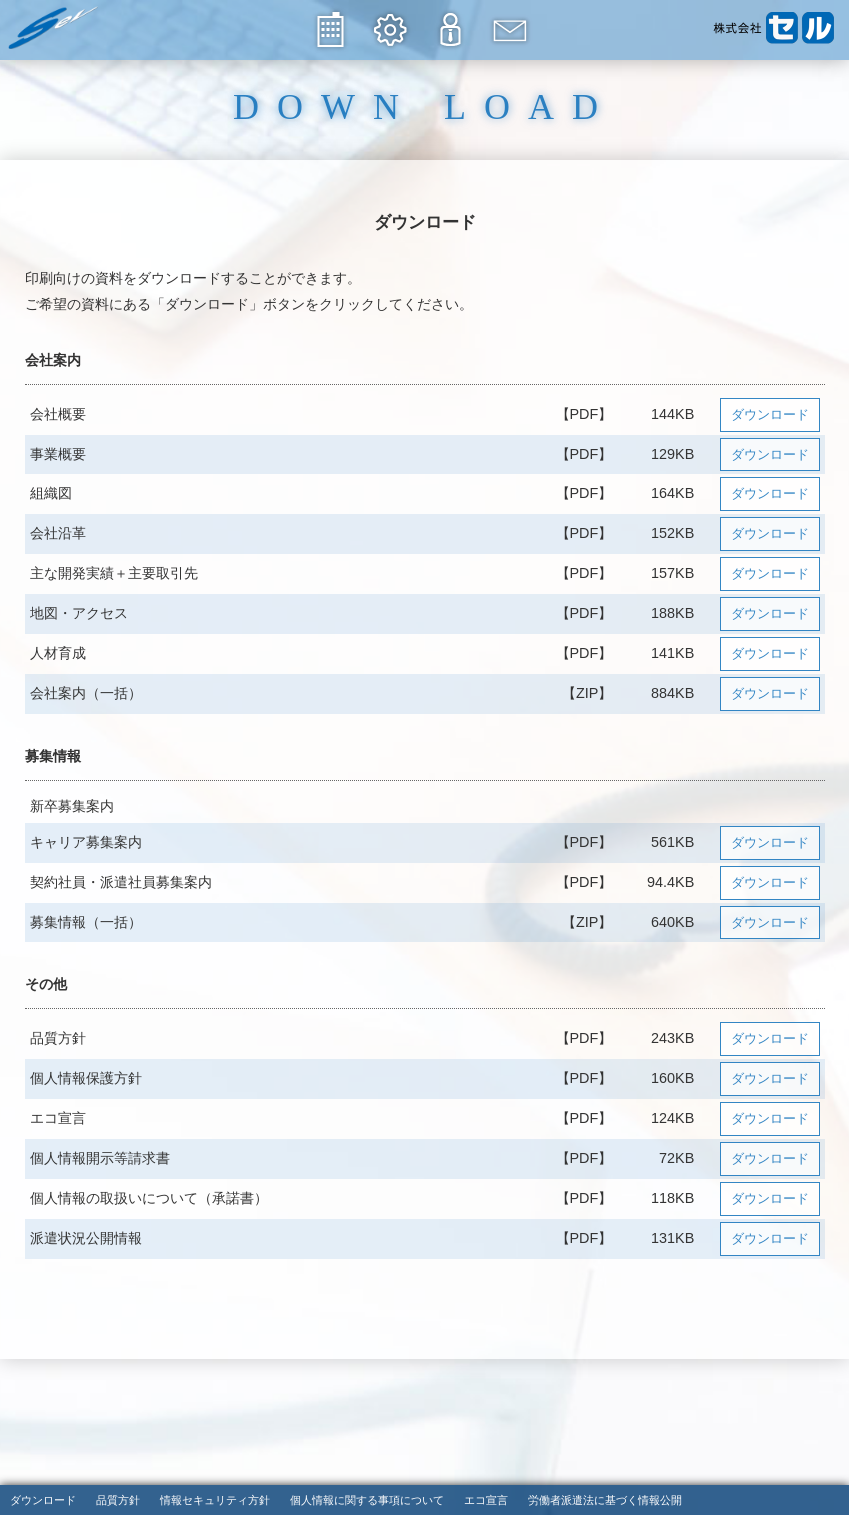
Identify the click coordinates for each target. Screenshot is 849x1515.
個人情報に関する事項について (367, 1501)
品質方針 (118, 1501)
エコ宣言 (486, 1501)
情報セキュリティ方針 (215, 1501)
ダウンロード (770, 414)
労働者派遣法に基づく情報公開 (605, 1501)
